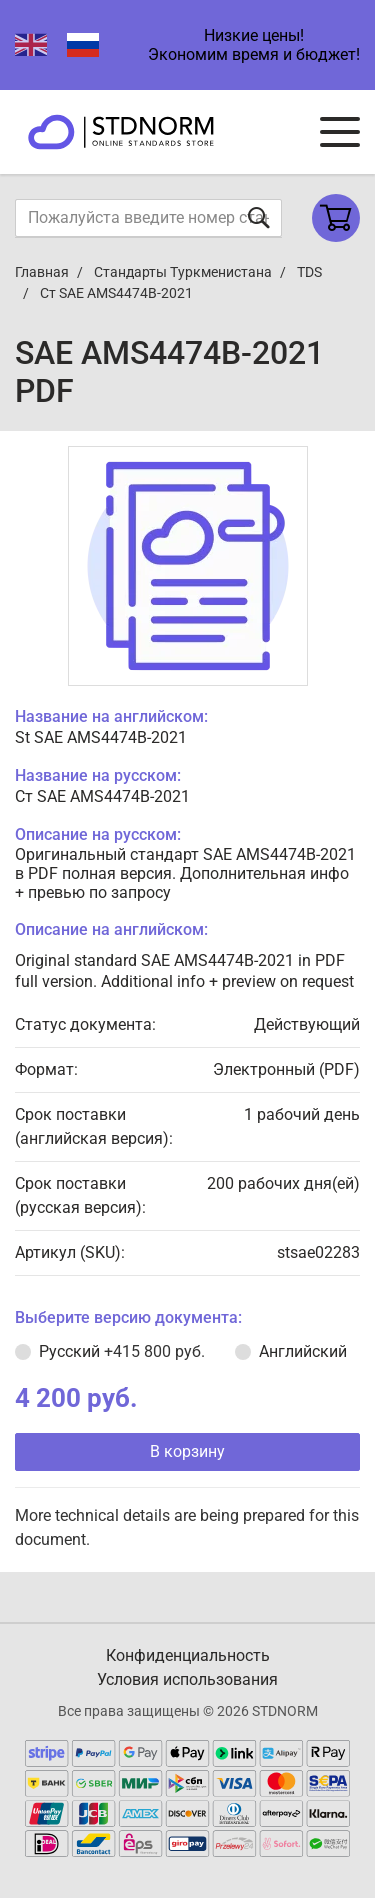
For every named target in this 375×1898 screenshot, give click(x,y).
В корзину (187, 1451)
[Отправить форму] (259, 217)
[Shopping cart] (336, 218)
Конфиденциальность (188, 1655)
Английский (303, 1351)
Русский (122, 1351)
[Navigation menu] (340, 132)
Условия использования (187, 1679)
